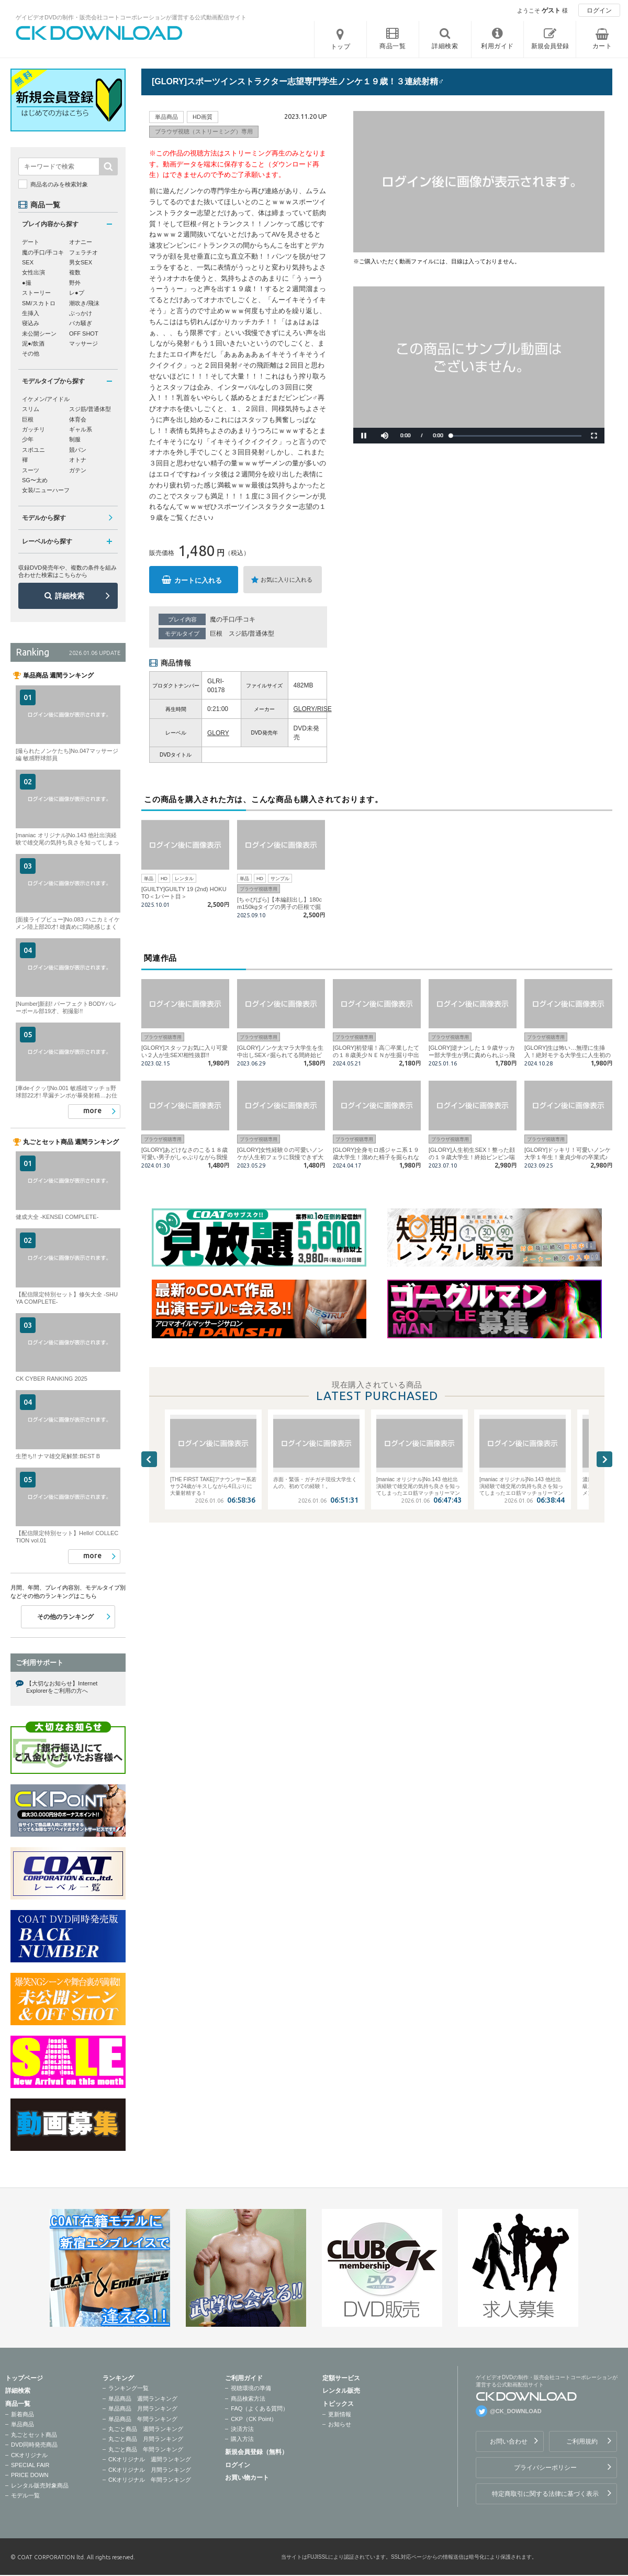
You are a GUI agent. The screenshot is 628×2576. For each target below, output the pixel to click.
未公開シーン (39, 333)
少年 (27, 439)
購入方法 (242, 2439)
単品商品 (22, 2424)
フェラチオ (83, 252)
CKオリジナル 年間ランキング (149, 2480)
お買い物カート (247, 2477)
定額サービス (341, 2378)
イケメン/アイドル (46, 399)
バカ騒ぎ (80, 323)
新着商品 (22, 2414)
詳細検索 (69, 596)
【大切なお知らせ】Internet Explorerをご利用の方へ (61, 1687)
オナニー (80, 242)
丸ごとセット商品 (34, 2434)
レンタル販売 (341, 2390)
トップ (341, 46)
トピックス (338, 2403)
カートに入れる (198, 580)
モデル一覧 (25, 2495)
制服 (75, 439)
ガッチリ (33, 429)
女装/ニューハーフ (46, 490)
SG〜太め (35, 480)
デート (30, 242)
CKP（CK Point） (254, 2419)
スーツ (30, 470)
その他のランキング (65, 1616)
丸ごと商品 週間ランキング (145, 2429)
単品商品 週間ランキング (142, 2398)
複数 (75, 272)
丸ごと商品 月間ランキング (145, 2439)
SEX (27, 262)
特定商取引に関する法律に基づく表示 (545, 2493)
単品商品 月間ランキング (142, 2408)
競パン (77, 450)
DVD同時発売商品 (34, 2444)
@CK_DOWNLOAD (516, 2411)
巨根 (216, 633)
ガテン (77, 470)
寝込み (30, 323)
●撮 (26, 283)
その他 (30, 353)
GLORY (218, 733)
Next (604, 1459)
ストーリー (36, 293)
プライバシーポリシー (545, 2467)
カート (602, 46)
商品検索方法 (248, 2398)
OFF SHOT (83, 333)
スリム (30, 409)
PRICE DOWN (30, 2475)
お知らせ (339, 2424)
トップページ (24, 2378)
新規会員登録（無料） (256, 2452)
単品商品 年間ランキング (142, 2419)
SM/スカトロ (38, 303)
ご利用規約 (582, 2441)
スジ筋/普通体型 (251, 633)
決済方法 (242, 2429)
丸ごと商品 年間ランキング (145, 2449)
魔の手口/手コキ (232, 619)
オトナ (77, 460)
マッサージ (83, 343)
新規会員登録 (550, 46)
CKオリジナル (29, 2455)
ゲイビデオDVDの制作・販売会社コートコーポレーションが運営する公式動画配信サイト (131, 17)
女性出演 (33, 272)
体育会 (77, 419)
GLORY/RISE (313, 709)
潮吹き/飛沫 (84, 303)
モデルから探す (44, 517)
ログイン (599, 10)
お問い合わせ (509, 2441)
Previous (149, 1459)
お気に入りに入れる (286, 579)
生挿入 (30, 313)
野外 (75, 283)
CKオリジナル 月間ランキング (149, 2470)
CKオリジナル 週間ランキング (149, 2459)
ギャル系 (80, 429)
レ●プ (76, 293)
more (92, 1110)
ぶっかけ (80, 313)
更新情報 (339, 2414)
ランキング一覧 (128, 2388)
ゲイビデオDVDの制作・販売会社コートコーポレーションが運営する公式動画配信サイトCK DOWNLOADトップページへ (99, 33)
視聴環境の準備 (251, 2388)
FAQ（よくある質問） (259, 2408)
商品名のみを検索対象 (59, 184)
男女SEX (80, 262)
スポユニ (33, 450)
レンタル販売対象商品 (40, 2485)
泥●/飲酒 (33, 343)
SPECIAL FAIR (30, 2465)
